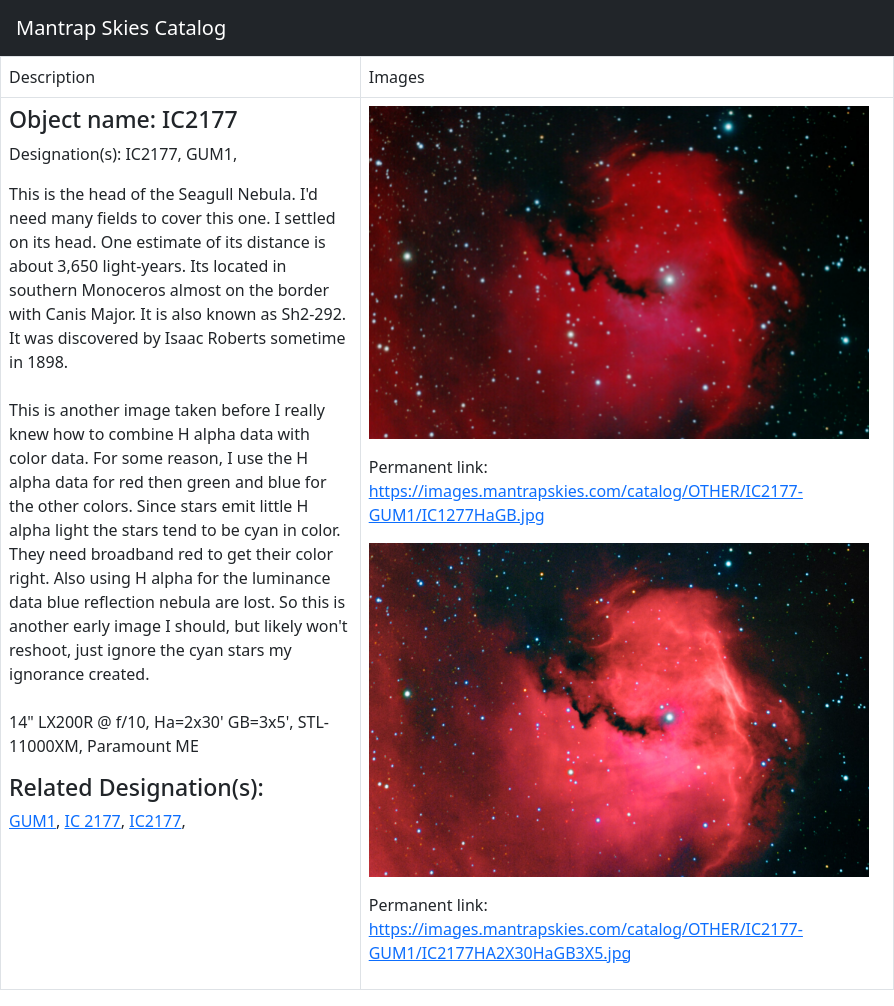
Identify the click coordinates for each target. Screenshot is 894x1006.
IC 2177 (92, 821)
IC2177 (155, 821)
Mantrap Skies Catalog (120, 27)
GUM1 (32, 821)
